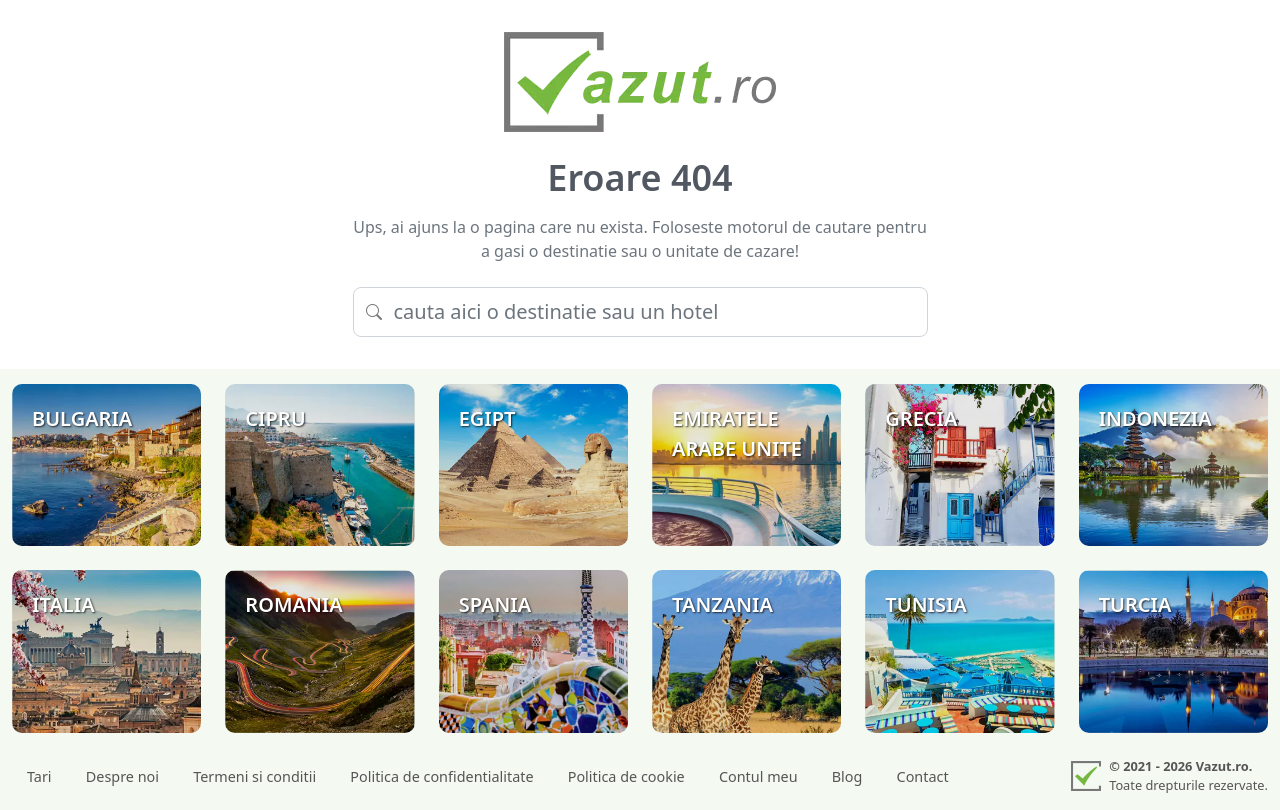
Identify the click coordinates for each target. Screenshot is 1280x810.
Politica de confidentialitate (441, 776)
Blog (847, 776)
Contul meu (758, 776)
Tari (39, 776)
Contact (923, 776)
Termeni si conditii (254, 776)
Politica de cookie (626, 776)
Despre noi (122, 776)
